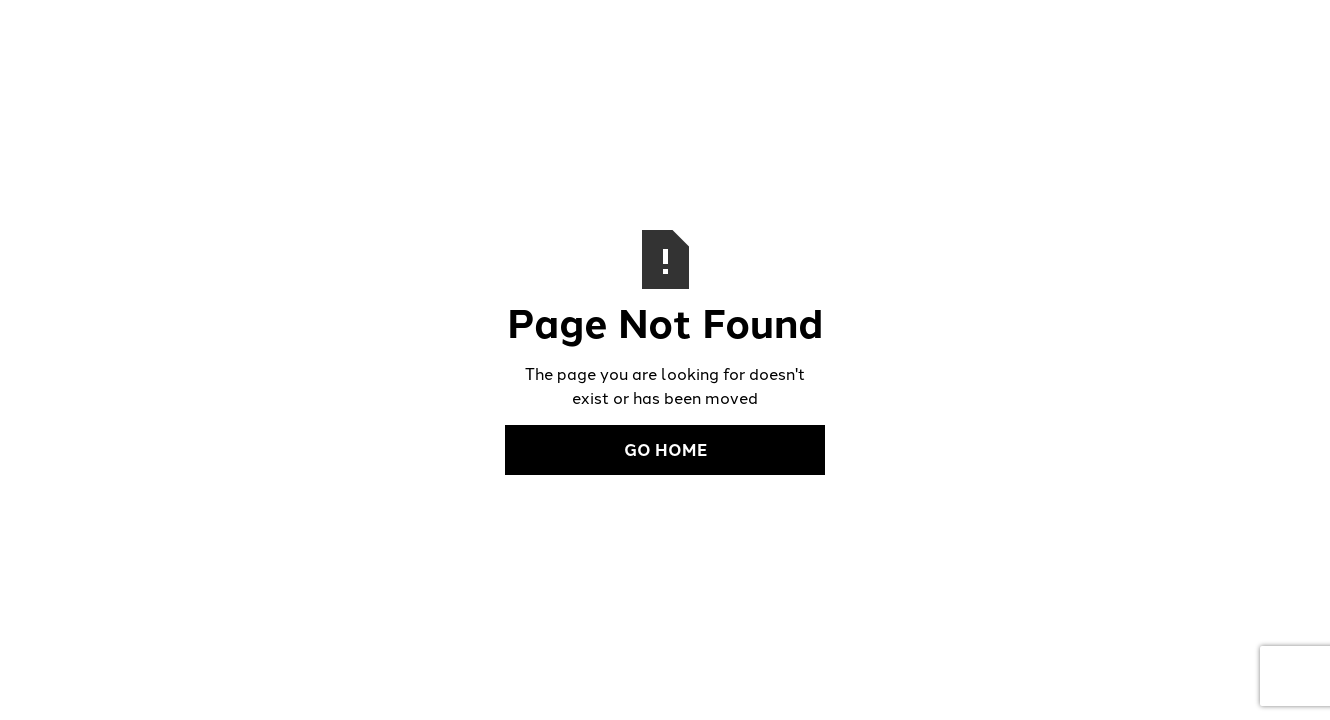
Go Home (665, 449)
